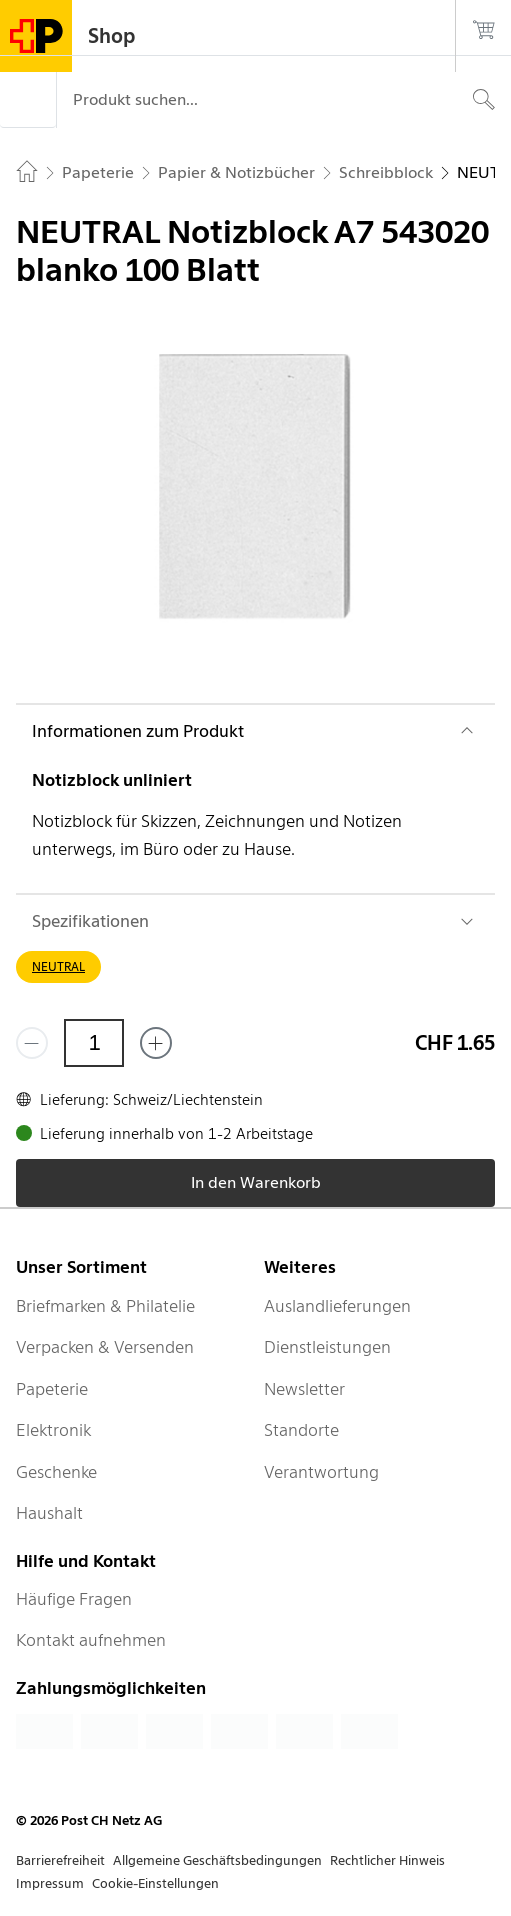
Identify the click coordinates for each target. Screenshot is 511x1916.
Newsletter (304, 1389)
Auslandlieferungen (337, 1306)
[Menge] (94, 1043)
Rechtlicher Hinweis (387, 1860)
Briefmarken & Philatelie (105, 1306)
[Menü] (28, 100)
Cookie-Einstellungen (155, 1883)
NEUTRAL (58, 966)
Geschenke (56, 1472)
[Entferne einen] (32, 1043)
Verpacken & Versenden (105, 1347)
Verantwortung (321, 1472)
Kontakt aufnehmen (91, 1640)
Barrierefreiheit (60, 1860)
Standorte (301, 1430)
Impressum (50, 1883)
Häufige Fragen (74, 1599)
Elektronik (53, 1430)
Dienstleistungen (327, 1347)
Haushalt (49, 1513)
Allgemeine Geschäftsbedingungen (217, 1860)
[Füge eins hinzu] (156, 1043)
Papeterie (52, 1389)
